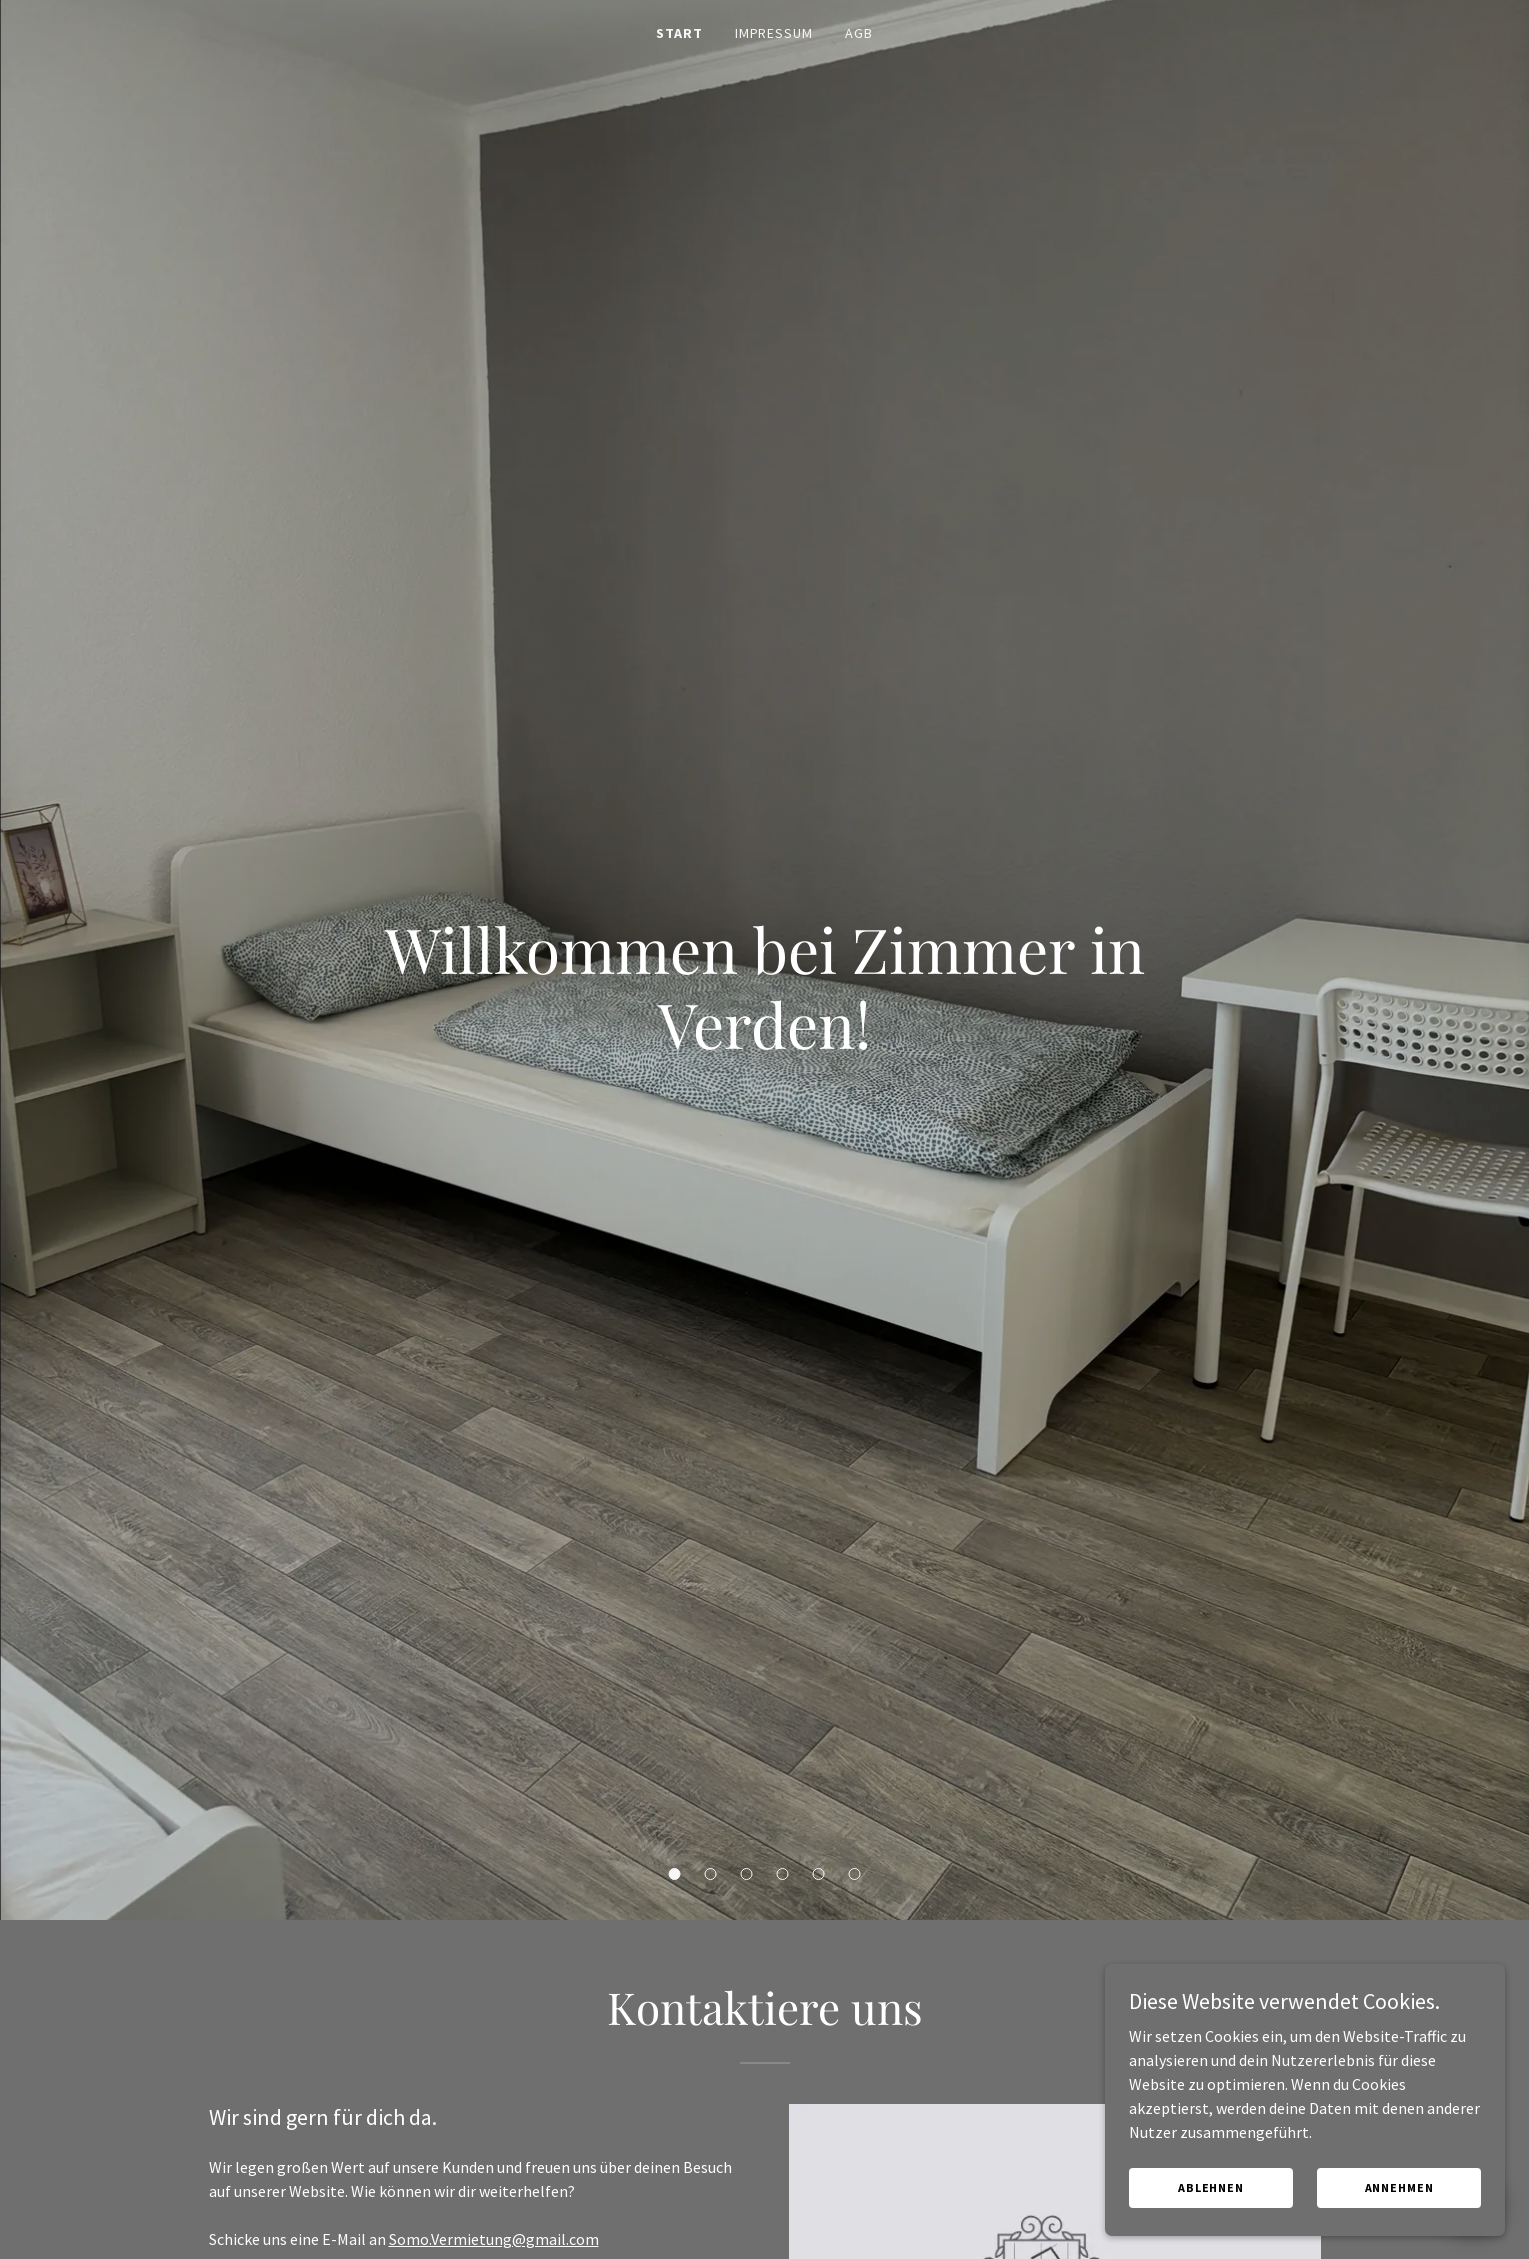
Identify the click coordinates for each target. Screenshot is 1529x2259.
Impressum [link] (774, 33)
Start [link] (679, 33)
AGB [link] (859, 33)
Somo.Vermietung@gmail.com (494, 2239)
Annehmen (1399, 2214)
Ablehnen (1211, 2214)
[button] (675, 1874)
